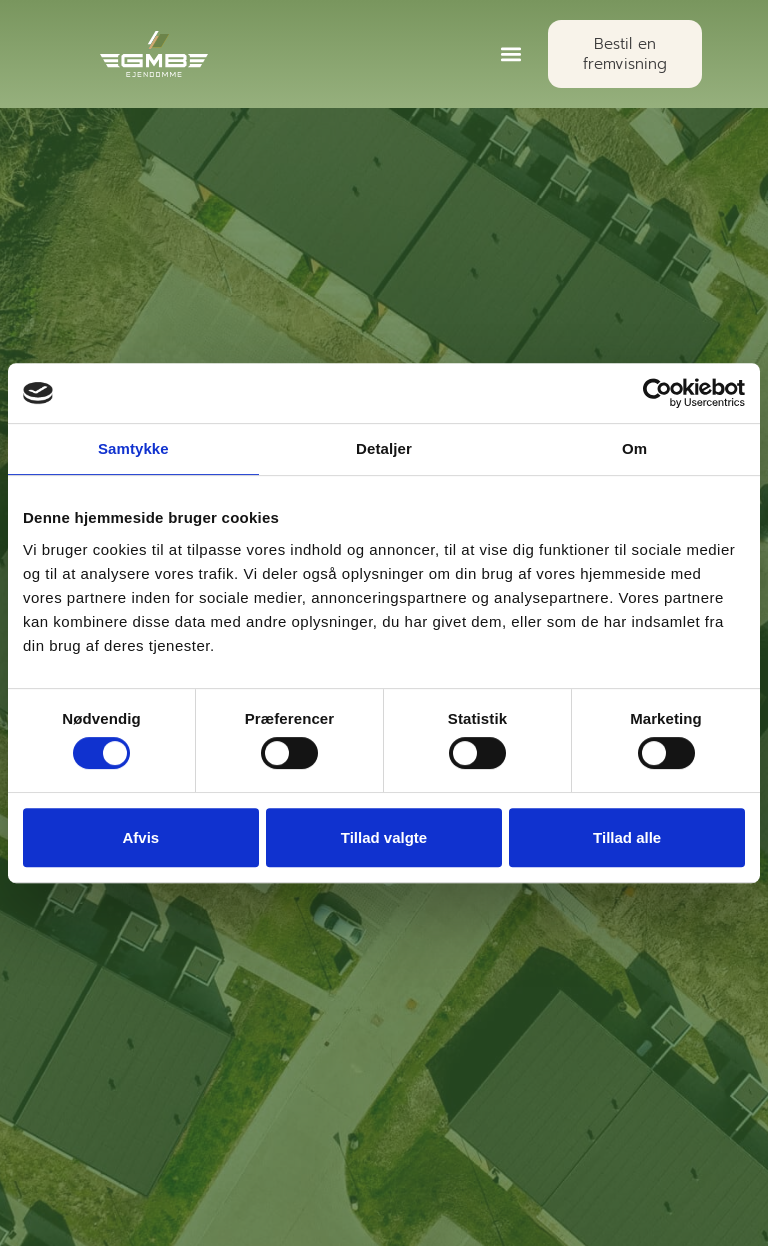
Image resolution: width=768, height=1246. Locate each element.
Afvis (140, 837)
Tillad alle (627, 837)
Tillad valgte (384, 837)
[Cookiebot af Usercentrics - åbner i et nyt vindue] (657, 393)
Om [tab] (634, 448)
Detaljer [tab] (384, 448)
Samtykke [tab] (133, 448)
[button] (511, 54)
